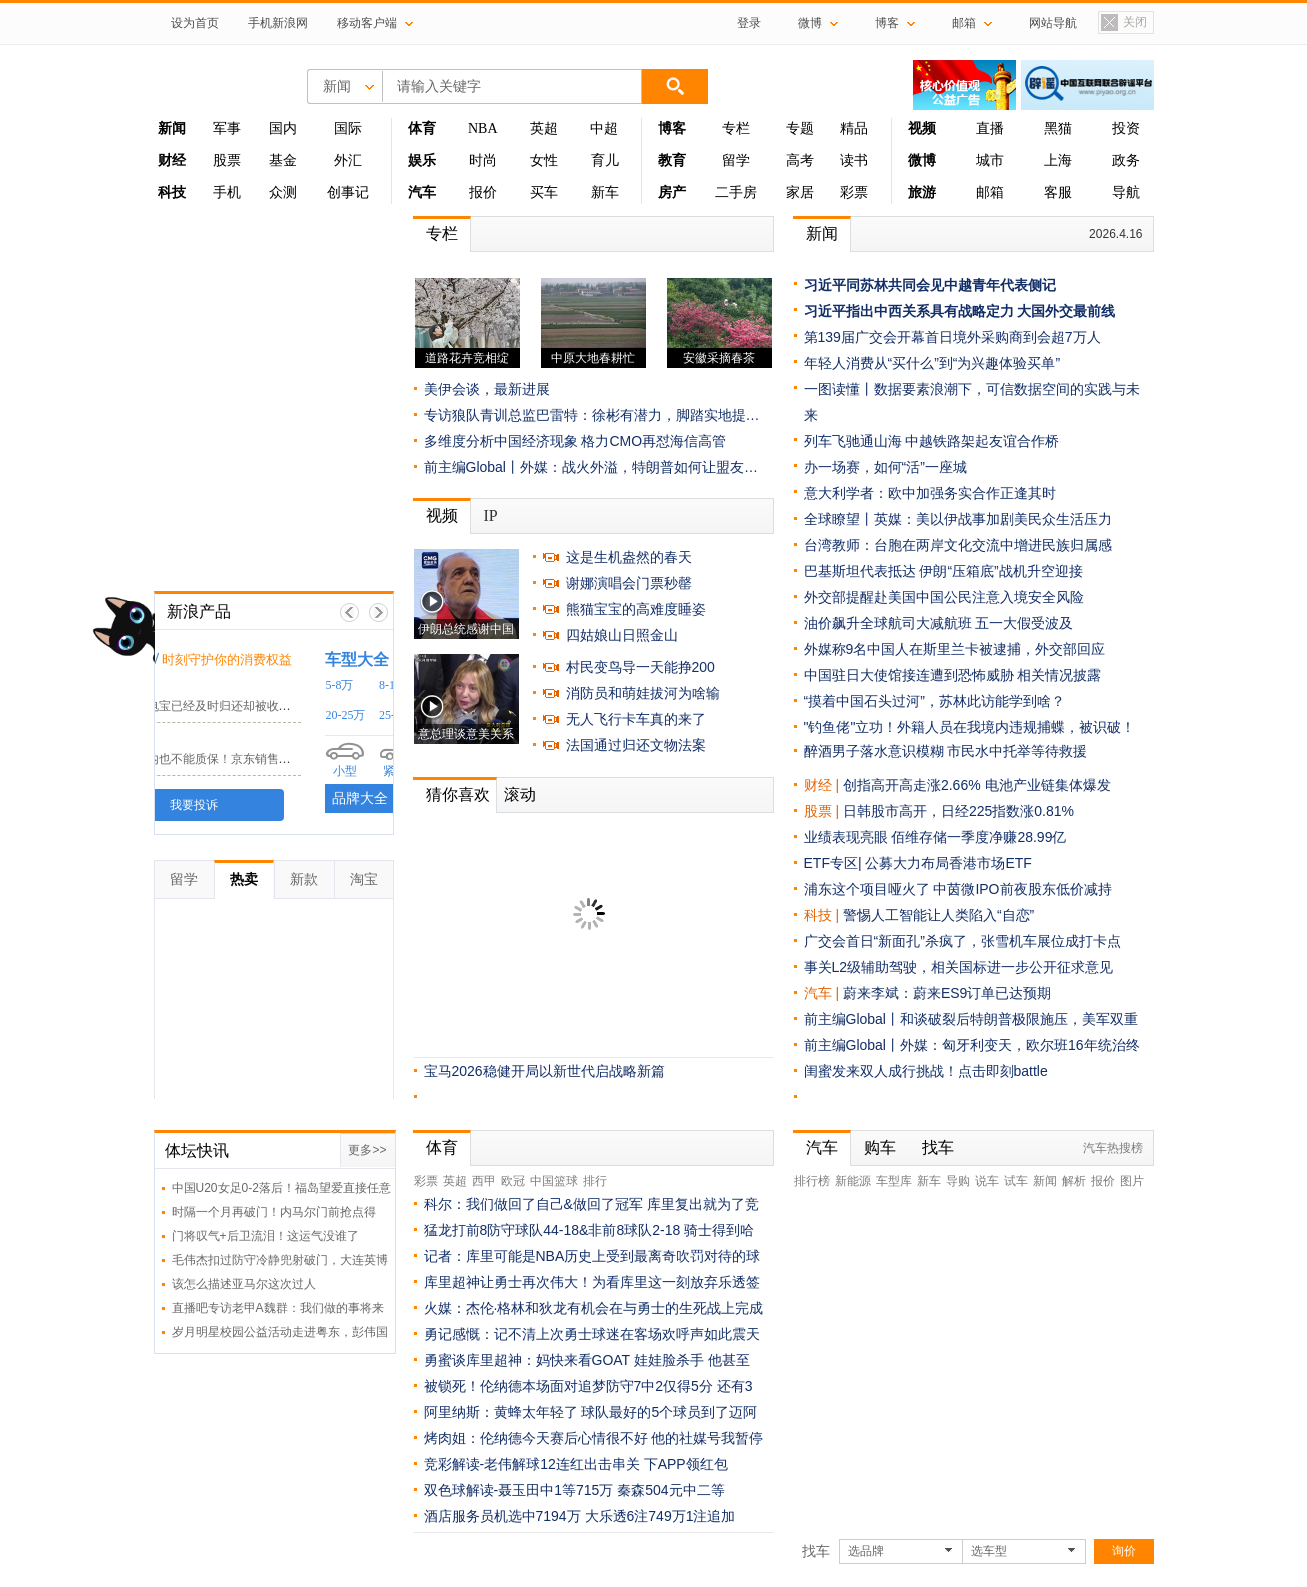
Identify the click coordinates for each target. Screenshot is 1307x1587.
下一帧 (378, 612)
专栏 (736, 128)
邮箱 (990, 192)
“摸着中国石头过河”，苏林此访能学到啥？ (934, 701)
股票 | (823, 811)
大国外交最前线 (1066, 311)
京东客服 (195, 739)
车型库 (894, 1181)
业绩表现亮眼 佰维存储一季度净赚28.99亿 (935, 837)
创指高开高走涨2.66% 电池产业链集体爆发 (977, 785)
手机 (227, 192)
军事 (227, 128)
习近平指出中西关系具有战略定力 (909, 311)
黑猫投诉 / (203, 658)
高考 (800, 160)
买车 (544, 192)
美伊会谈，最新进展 (487, 389)
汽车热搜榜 (1113, 1148)
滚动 (520, 794)
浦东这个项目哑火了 (867, 889)
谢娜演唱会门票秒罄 (629, 583)
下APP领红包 (686, 1464)
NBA (483, 128)
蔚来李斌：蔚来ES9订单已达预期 (947, 993)
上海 (1058, 160)
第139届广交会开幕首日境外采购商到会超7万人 (952, 337)
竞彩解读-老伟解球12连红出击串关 (532, 1464)
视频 (442, 515)
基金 (283, 160)
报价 (483, 192)
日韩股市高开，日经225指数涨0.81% (958, 811)
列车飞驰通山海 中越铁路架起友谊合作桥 (932, 441)
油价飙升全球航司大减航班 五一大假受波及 (939, 623)
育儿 (605, 160)
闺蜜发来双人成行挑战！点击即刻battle (926, 1071)
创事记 (348, 192)
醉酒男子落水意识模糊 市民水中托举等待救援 (946, 751)
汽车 (818, 993)
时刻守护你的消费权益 (307, 659)
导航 (1126, 192)
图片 (1132, 1181)
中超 (604, 128)
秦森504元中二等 (670, 1490)
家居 (800, 192)
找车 (938, 1147)
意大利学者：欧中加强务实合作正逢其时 (930, 493)
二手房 (736, 192)
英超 (544, 128)
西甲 (484, 1181)
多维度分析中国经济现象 (501, 441)
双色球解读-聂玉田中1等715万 (519, 1490)
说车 (987, 1181)
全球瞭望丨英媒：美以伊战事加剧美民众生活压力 (958, 519)
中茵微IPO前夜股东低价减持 (1022, 889)
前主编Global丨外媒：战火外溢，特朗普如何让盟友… (591, 467)
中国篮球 (554, 1181)
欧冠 (513, 1181)
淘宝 (364, 879)
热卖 (244, 879)
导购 (958, 1181)
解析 (1074, 1181)
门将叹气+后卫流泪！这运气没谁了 (265, 1236)
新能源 (853, 1181)
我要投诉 (274, 805)
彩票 (854, 192)
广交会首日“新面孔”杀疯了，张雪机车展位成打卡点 (962, 941)
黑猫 (1058, 128)
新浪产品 (199, 611)
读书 (854, 160)
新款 (304, 879)
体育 (442, 1147)
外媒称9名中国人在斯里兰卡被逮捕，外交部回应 (955, 649)
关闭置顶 (1123, 23)
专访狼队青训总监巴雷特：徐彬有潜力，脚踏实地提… (592, 415)
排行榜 (812, 1181)
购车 (880, 1147)
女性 (544, 160)
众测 (283, 192)
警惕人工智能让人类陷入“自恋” (938, 915)
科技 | (823, 915)
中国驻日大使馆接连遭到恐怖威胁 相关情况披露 (953, 675)
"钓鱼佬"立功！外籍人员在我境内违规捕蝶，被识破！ (970, 727)
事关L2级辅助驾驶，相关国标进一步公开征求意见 (959, 967)
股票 (227, 160)
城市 (990, 160)
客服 (1058, 192)
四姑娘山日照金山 (622, 635)
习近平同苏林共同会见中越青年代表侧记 (930, 285)
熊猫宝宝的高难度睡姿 (636, 609)
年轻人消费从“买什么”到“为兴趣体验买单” (932, 363)
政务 (1126, 160)
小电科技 (195, 686)
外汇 (348, 160)
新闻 (822, 233)
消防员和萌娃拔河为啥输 (643, 693)
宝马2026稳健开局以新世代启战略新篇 (544, 1071)
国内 (283, 128)
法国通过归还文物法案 (636, 745)
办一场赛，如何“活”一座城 (885, 467)
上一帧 (349, 612)
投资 (1126, 128)
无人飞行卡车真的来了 (636, 719)
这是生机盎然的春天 (629, 557)
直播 (990, 128)
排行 (595, 1181)
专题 (800, 128)
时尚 (483, 160)
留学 (736, 160)
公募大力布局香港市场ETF (948, 863)
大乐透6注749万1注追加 (660, 1516)
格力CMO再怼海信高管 (653, 441)
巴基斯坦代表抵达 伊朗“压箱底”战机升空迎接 (943, 571)
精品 (854, 128)
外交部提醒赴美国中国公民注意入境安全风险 (944, 597)
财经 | (823, 785)
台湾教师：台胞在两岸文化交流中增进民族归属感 (958, 545)
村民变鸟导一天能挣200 (640, 667)
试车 (1016, 1181)
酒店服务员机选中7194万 (502, 1516)
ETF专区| (835, 863)
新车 (605, 192)
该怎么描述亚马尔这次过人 (244, 1284)
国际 (348, 128)
